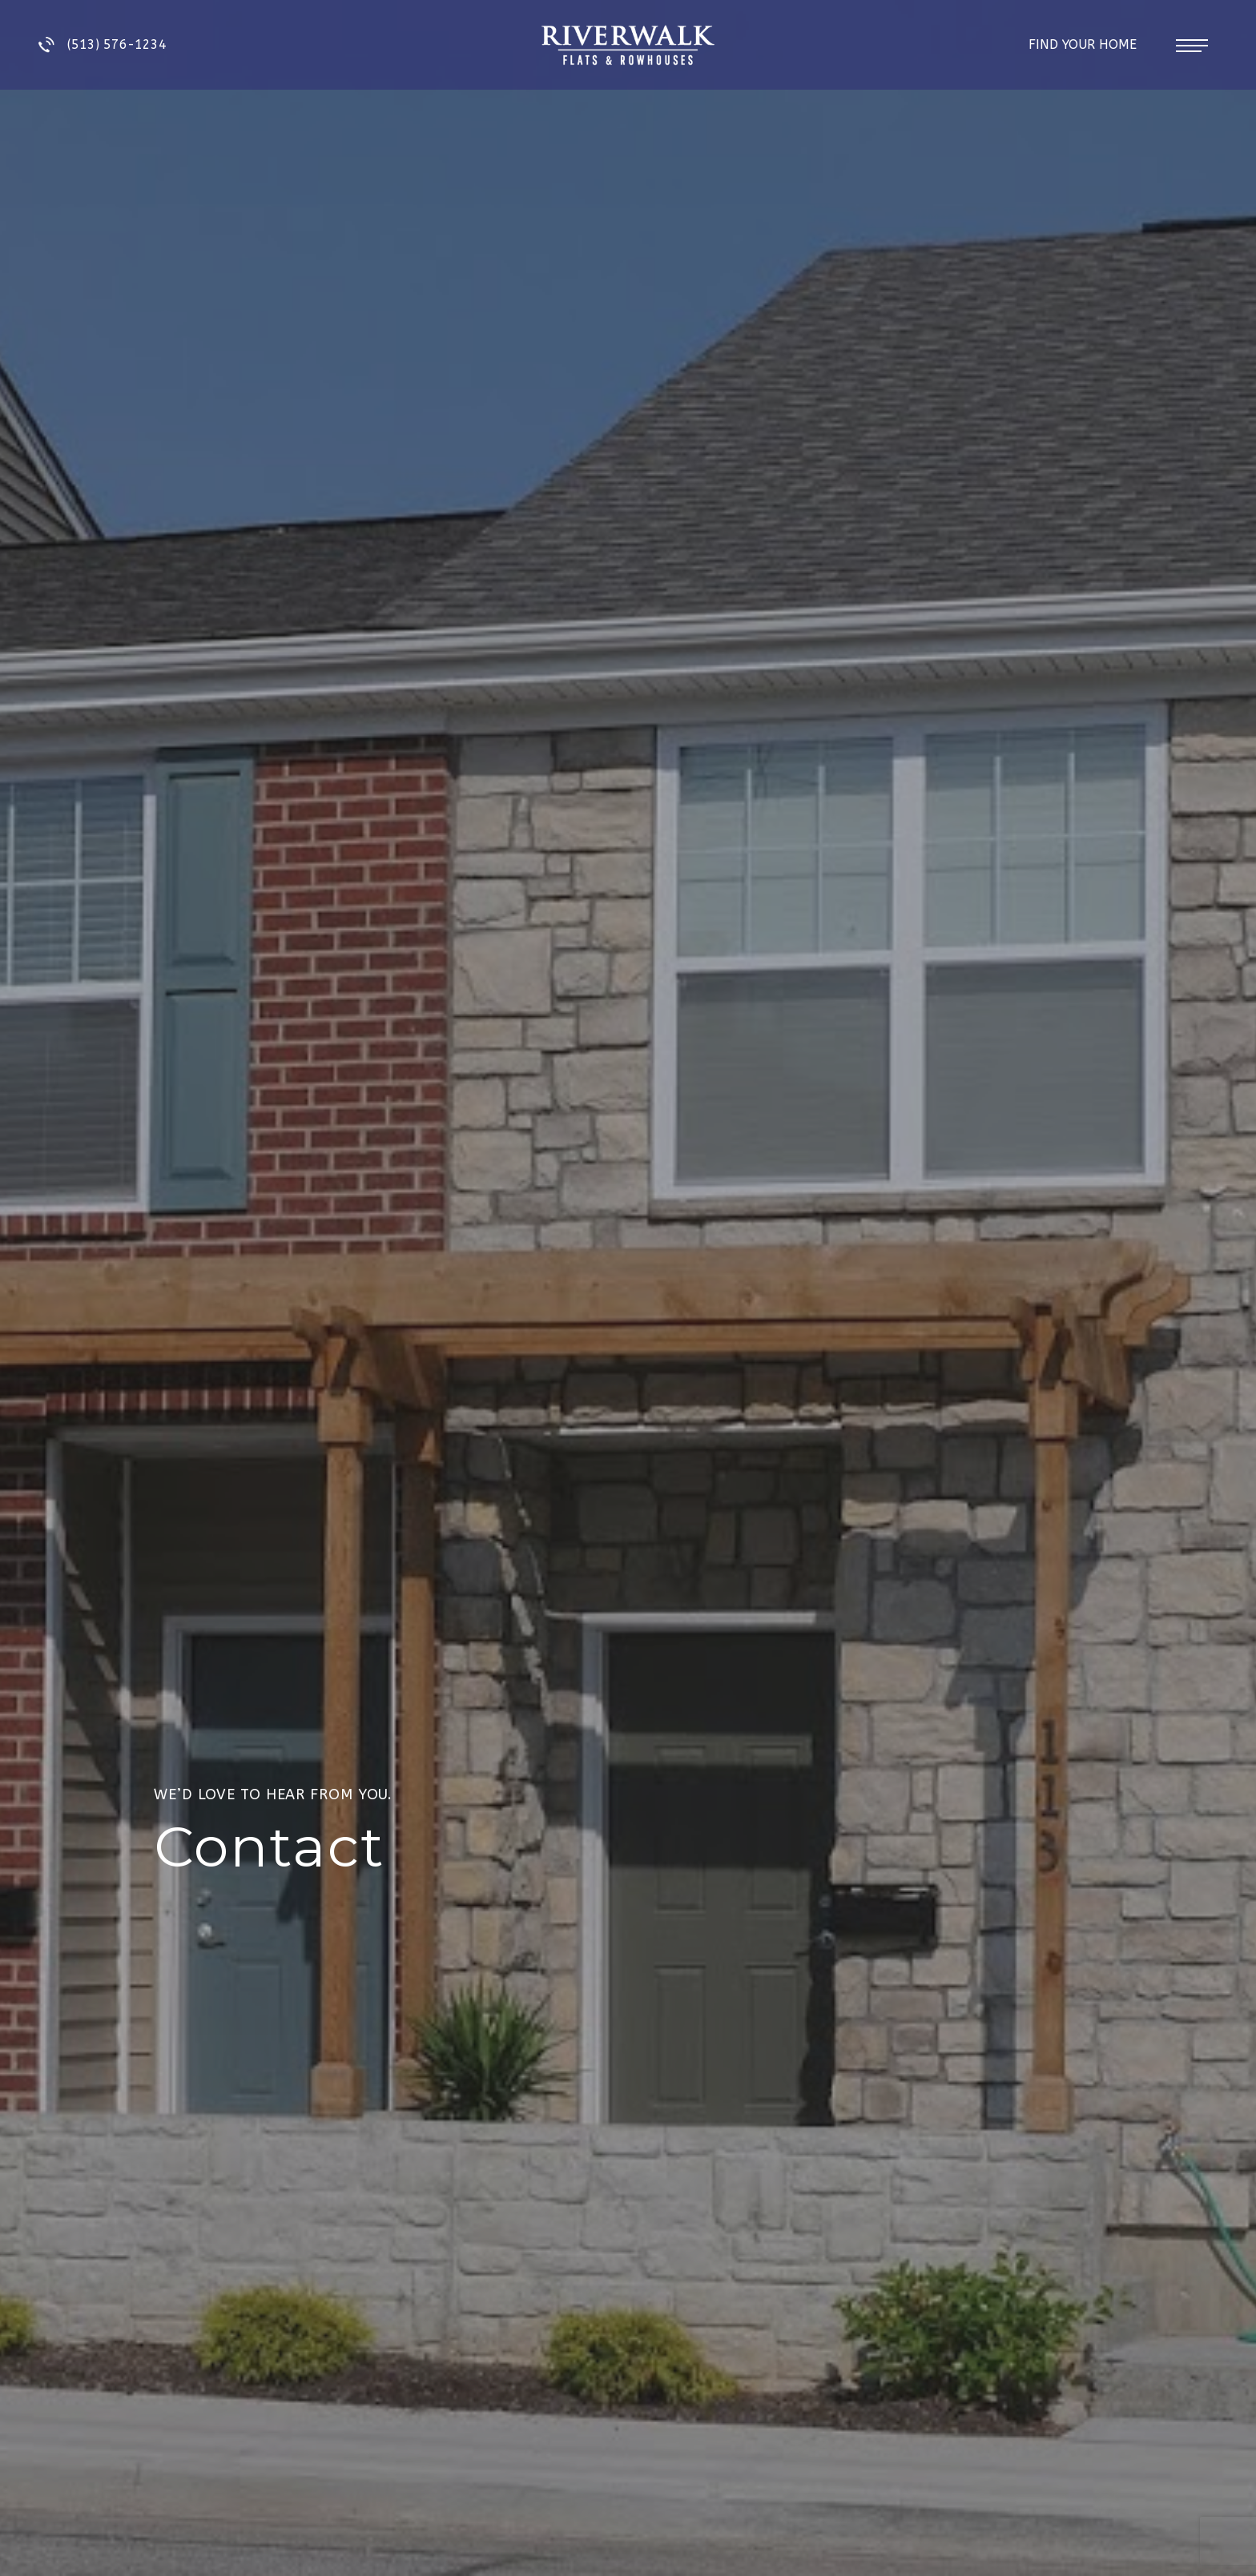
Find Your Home (1085, 44)
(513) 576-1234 (102, 45)
